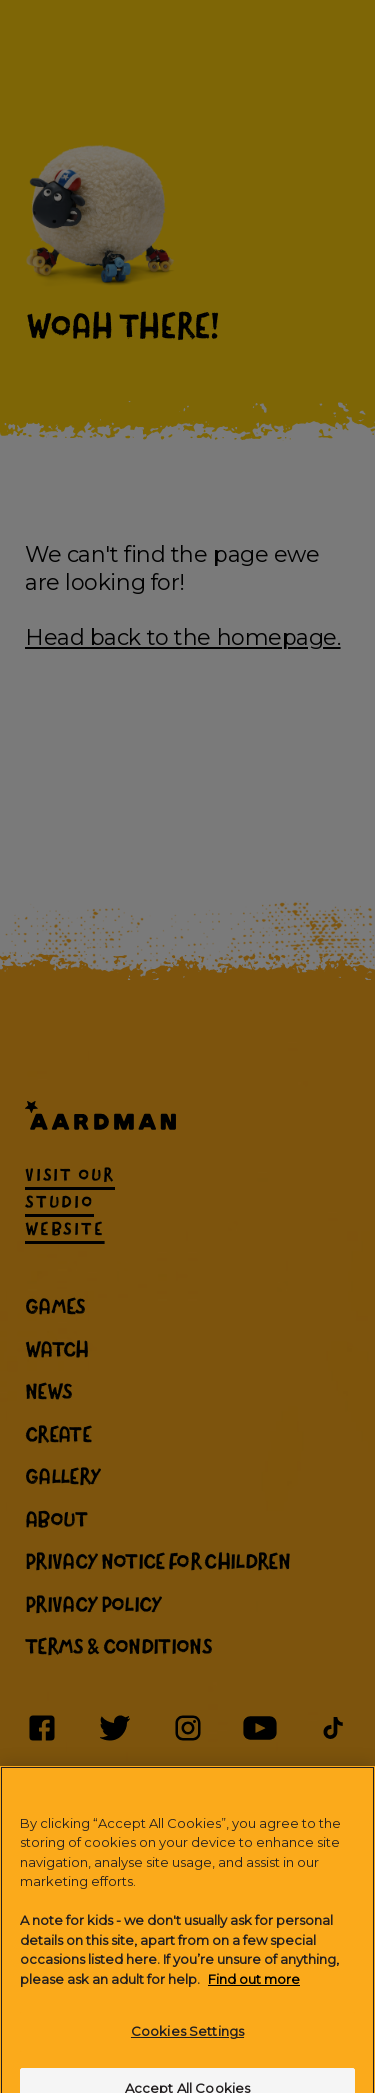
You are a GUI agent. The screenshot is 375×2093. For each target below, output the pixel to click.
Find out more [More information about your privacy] (254, 1991)
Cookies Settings (187, 2043)
